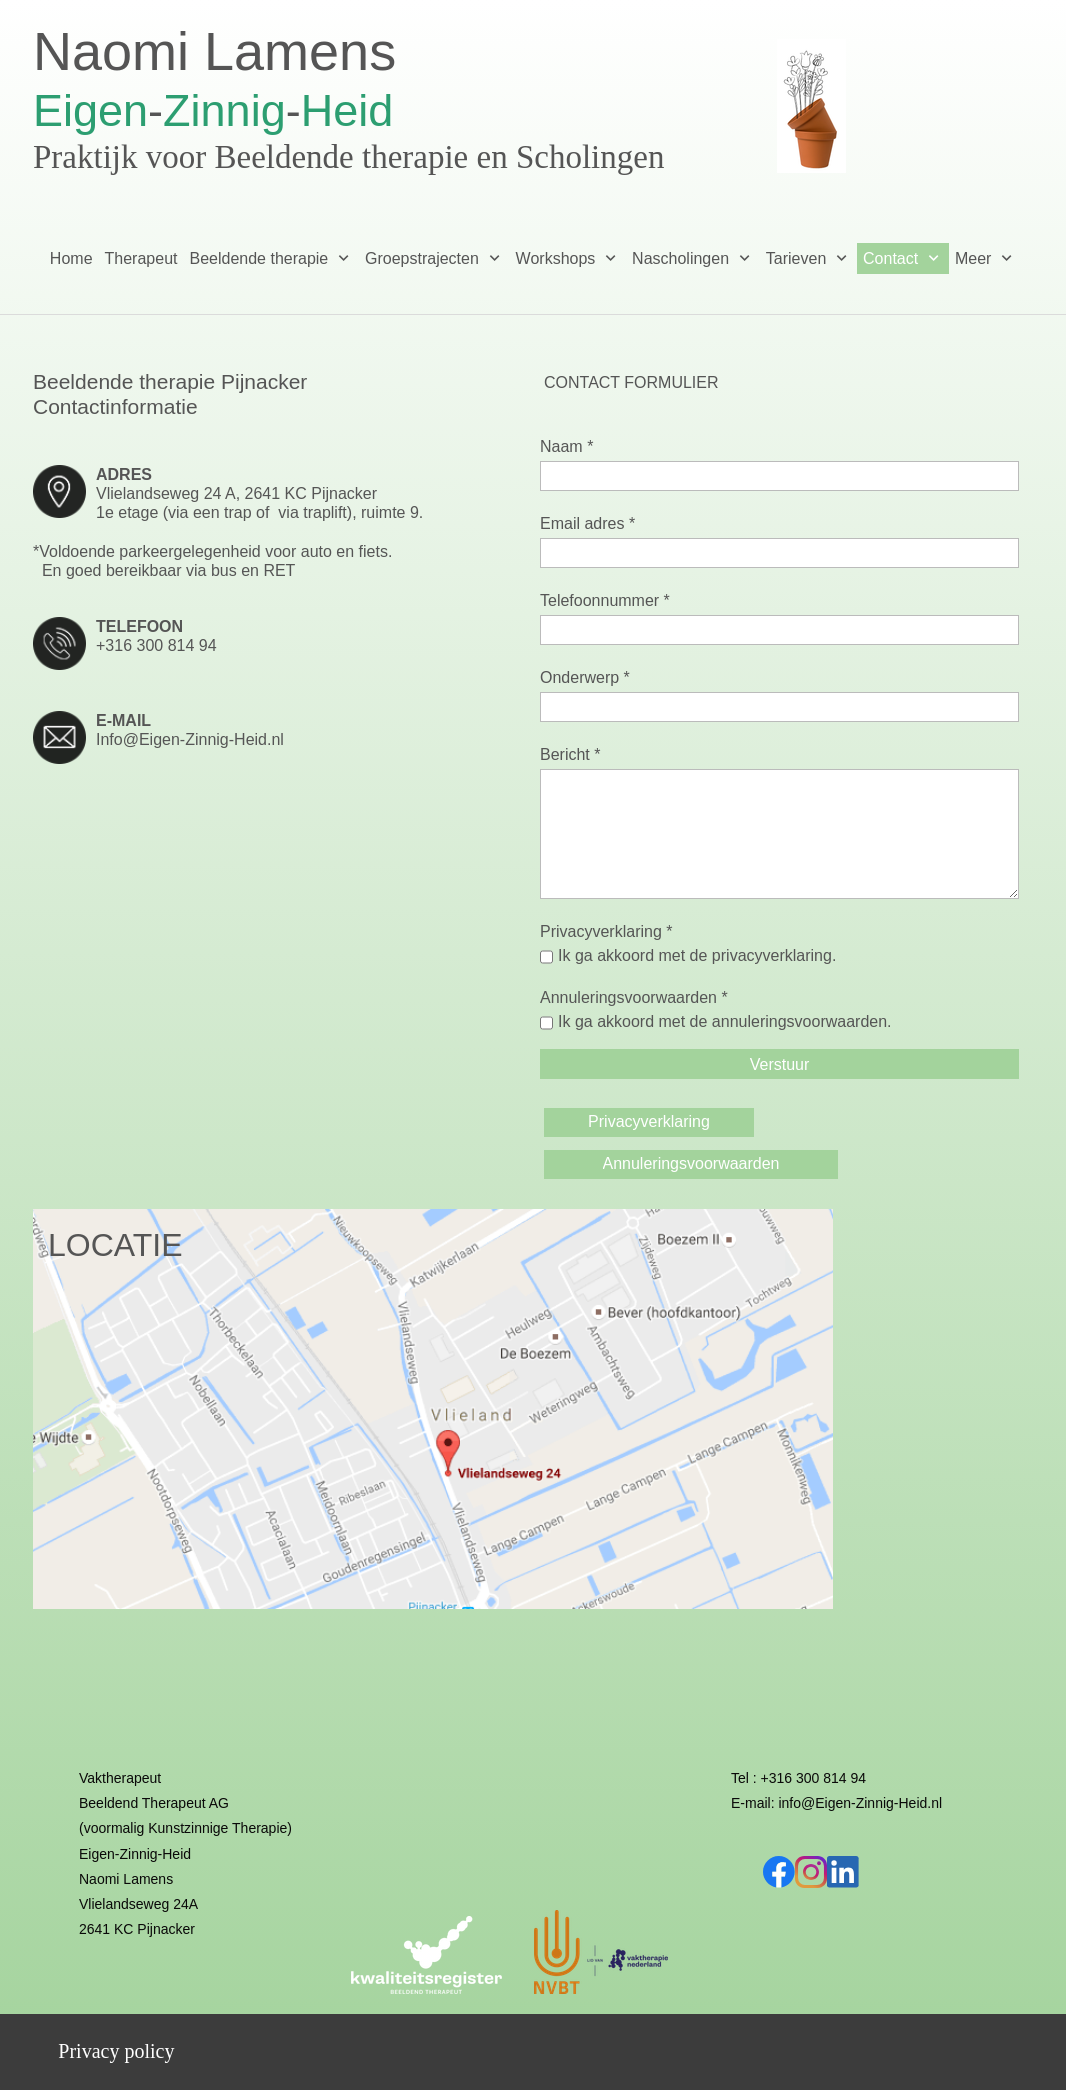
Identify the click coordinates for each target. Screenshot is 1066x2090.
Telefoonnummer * (605, 600)
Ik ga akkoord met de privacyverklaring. (697, 955)
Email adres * (587, 523)
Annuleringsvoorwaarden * (634, 997)
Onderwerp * (585, 677)
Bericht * (570, 754)
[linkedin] (843, 1872)
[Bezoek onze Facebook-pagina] (779, 1872)
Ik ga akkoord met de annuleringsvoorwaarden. (725, 1021)
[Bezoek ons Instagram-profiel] (811, 1872)
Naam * (566, 446)
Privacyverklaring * (606, 931)
